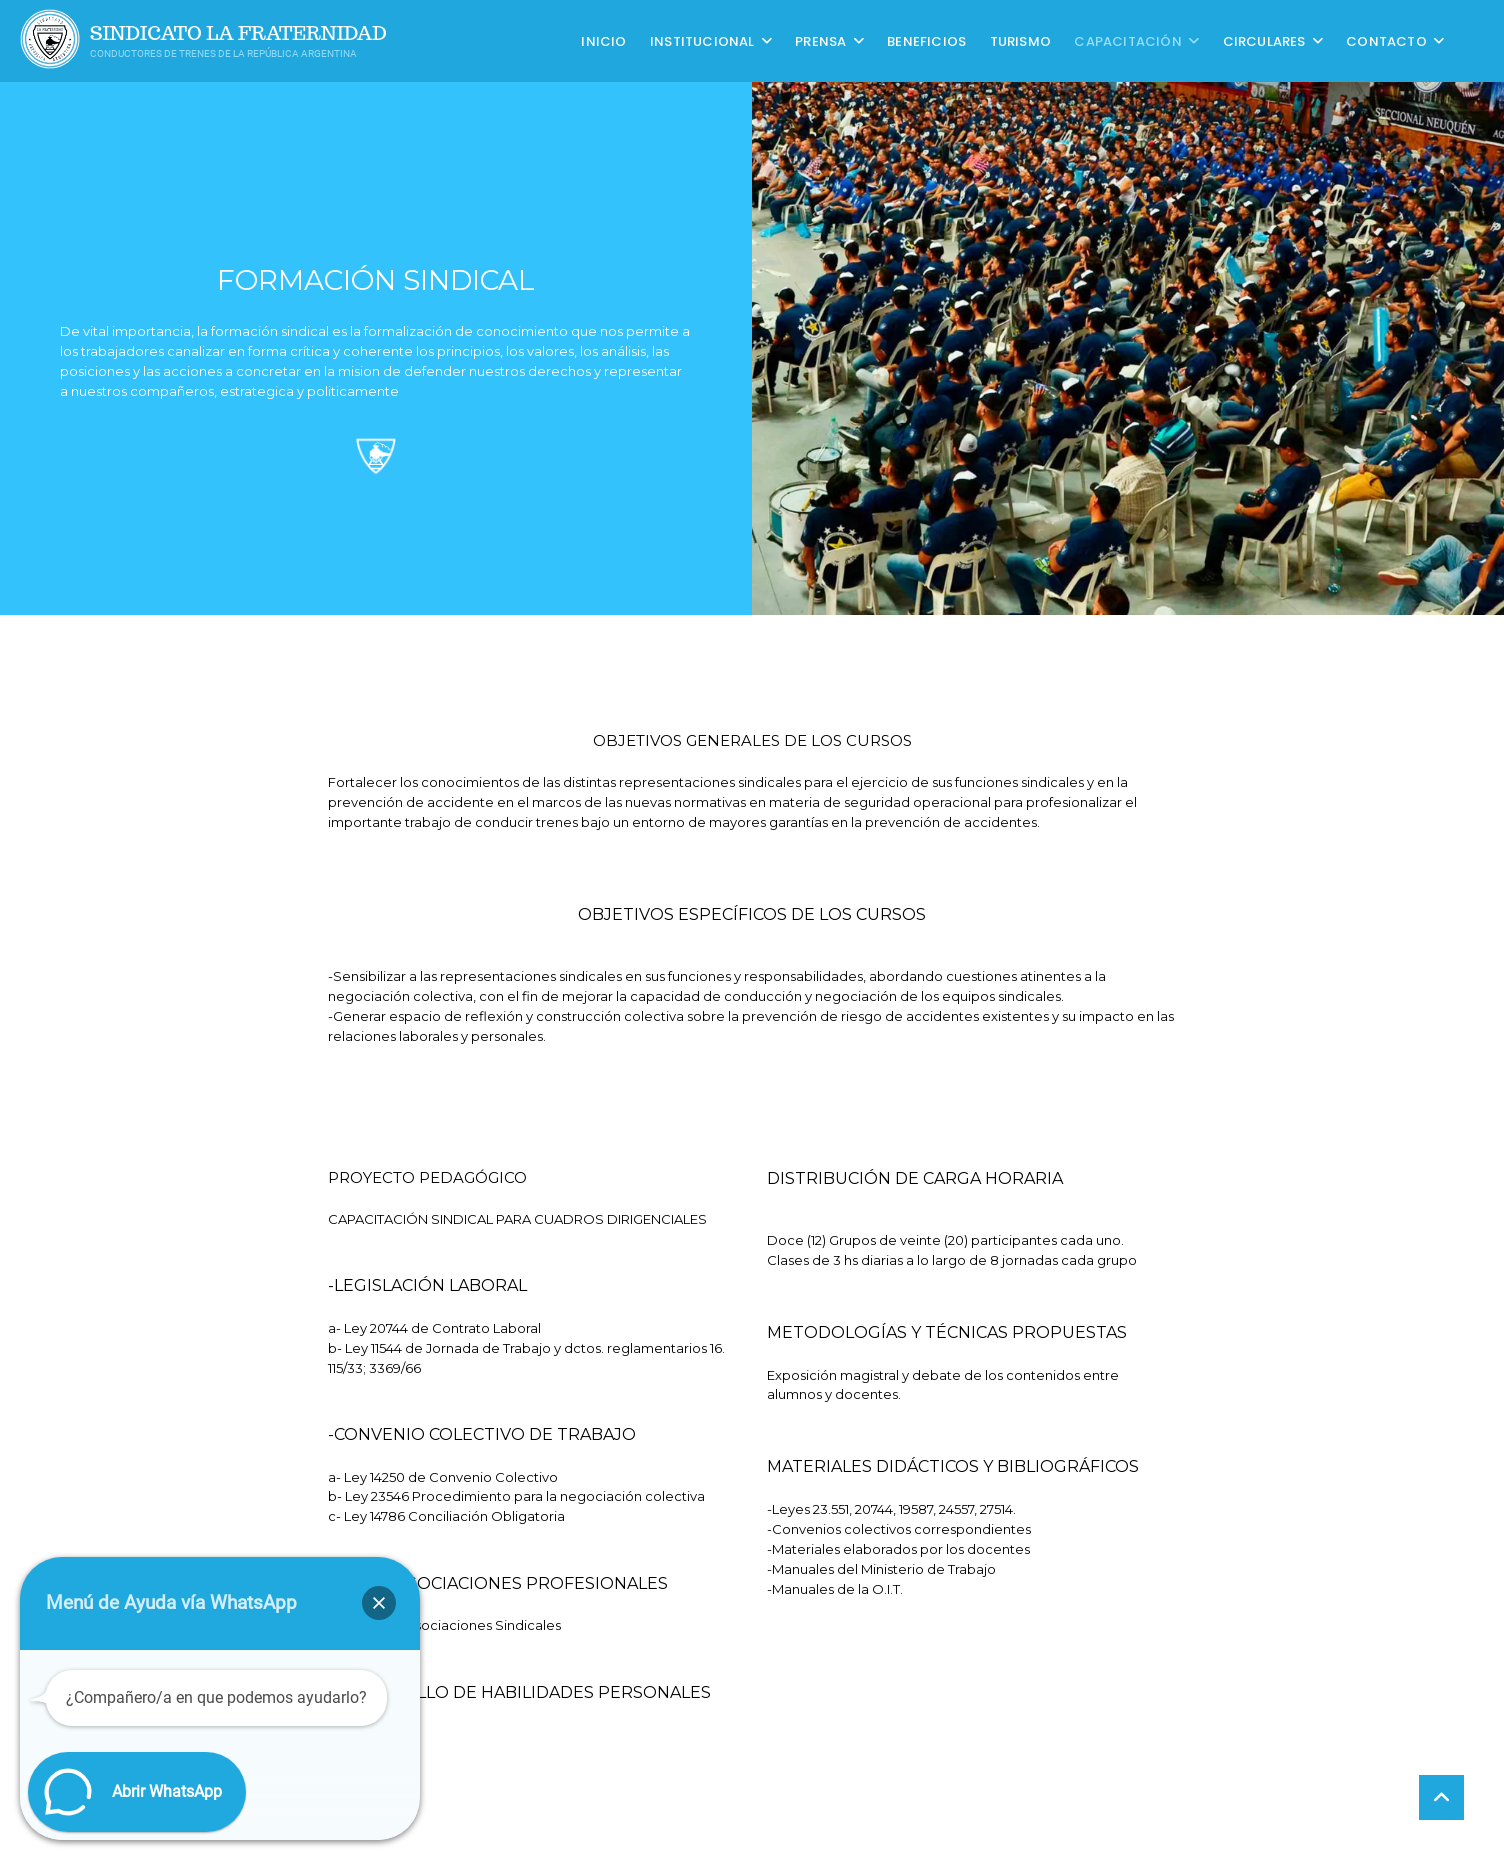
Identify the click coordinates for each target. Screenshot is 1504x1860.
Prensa (820, 40)
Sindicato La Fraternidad (238, 33)
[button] (379, 1603)
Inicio (603, 40)
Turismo (1020, 40)
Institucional (702, 40)
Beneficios (926, 40)
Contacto (1386, 40)
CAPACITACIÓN (1127, 40)
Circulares (1264, 40)
